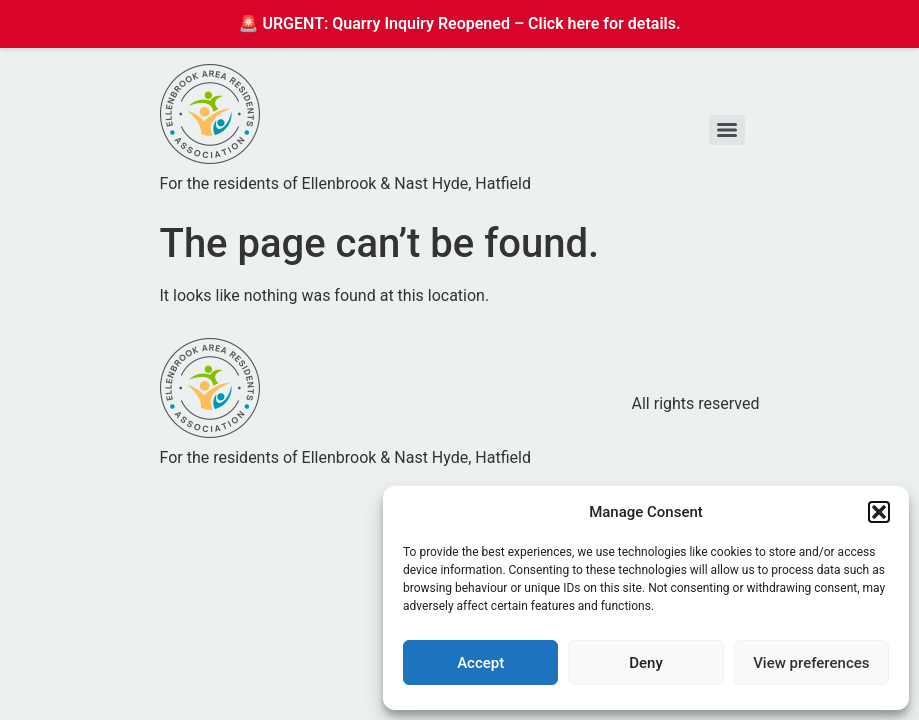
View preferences (811, 663)
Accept (480, 663)
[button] (879, 512)
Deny (646, 663)
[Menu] (727, 130)
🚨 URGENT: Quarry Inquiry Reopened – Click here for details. (460, 23)
